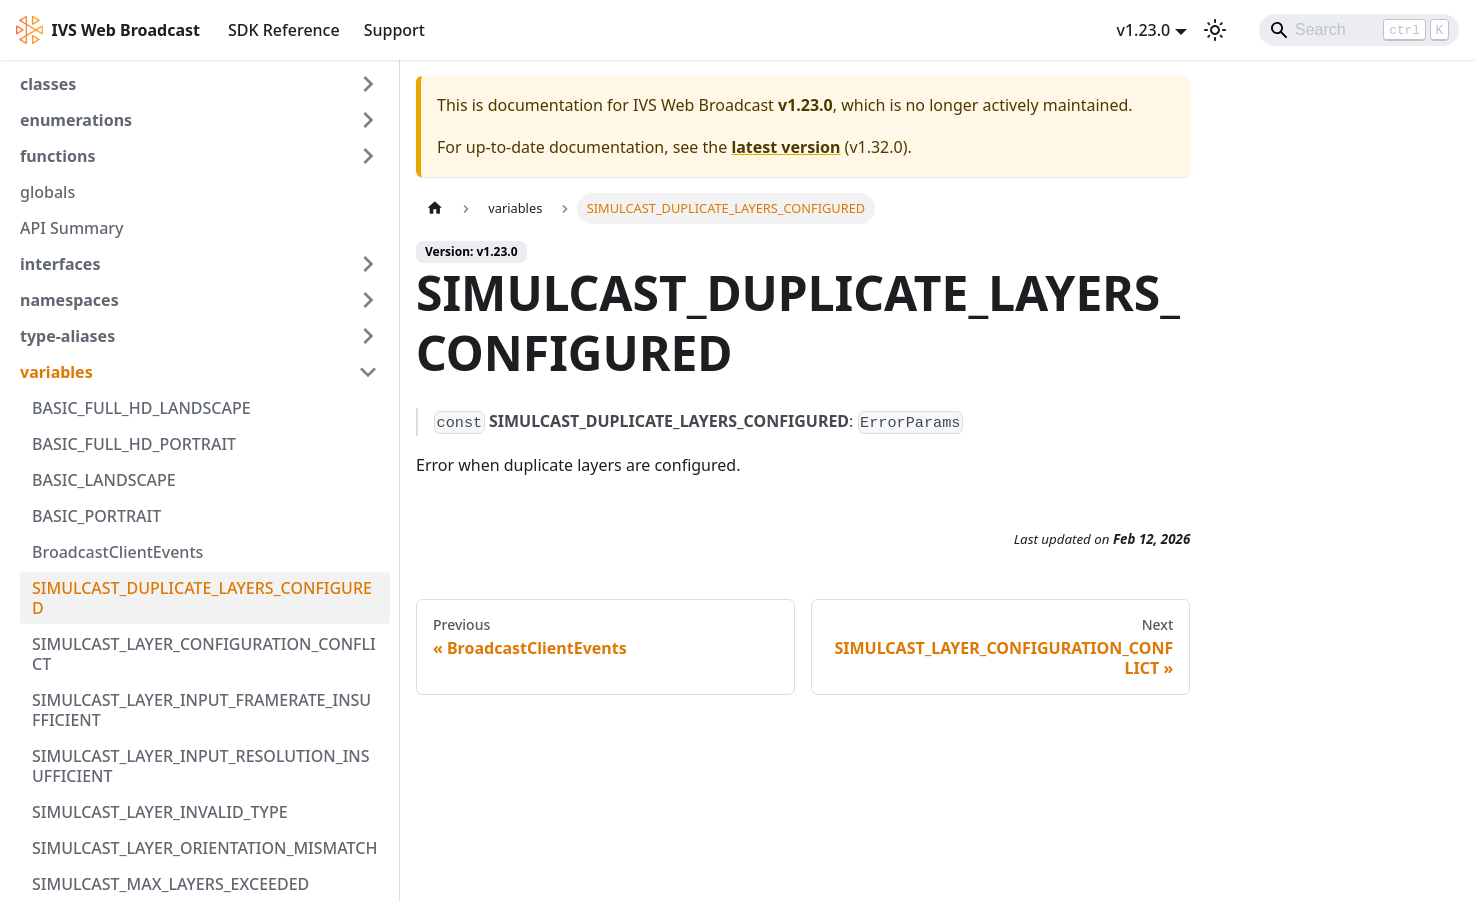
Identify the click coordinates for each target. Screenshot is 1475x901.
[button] (199, 84)
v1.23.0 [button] (1143, 30)
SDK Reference (284, 30)
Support (394, 30)
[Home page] (435, 208)
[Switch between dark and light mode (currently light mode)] (1215, 30)
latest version (785, 147)
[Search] (1359, 30)
